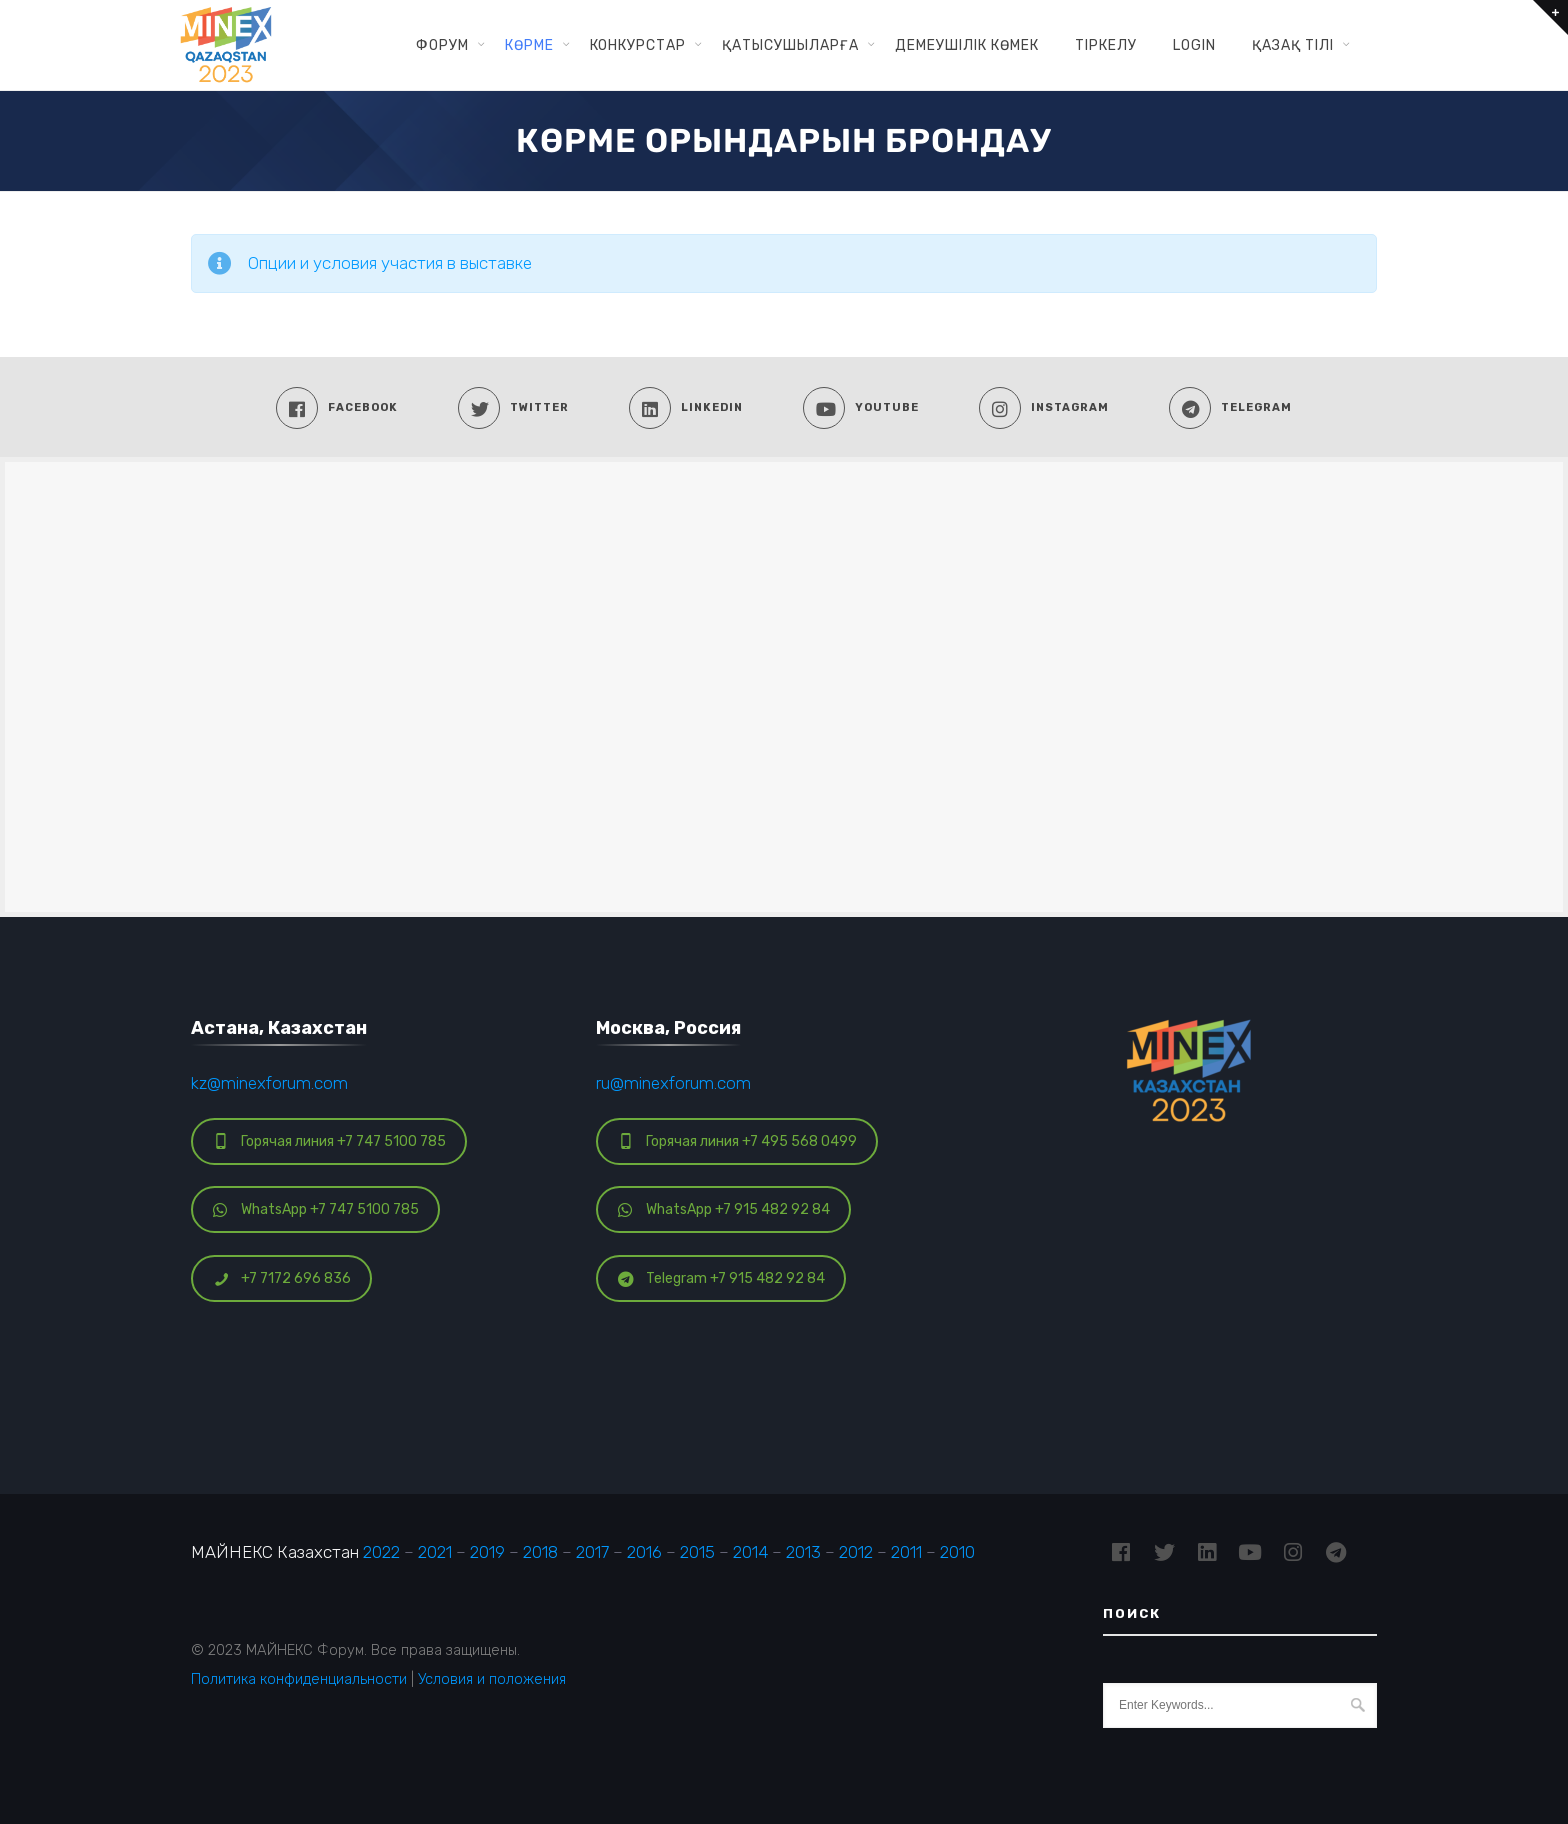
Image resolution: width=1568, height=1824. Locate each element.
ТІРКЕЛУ (1106, 45)
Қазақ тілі (1293, 45)
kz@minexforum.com (269, 1083)
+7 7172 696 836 (282, 1278)
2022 (381, 1552)
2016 (644, 1552)
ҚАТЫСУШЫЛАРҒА (790, 45)
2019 (487, 1552)
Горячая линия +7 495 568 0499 (737, 1141)
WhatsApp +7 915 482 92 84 (724, 1209)
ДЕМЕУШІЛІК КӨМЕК (967, 45)
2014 (750, 1552)
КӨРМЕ (529, 45)
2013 (803, 1552)
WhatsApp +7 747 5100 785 (316, 1209)
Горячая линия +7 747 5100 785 (329, 1141)
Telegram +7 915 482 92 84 (721, 1278)
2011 (906, 1552)
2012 (856, 1552)
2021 (435, 1552)
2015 (697, 1552)
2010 (957, 1552)
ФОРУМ (442, 45)
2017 (592, 1552)
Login (1194, 45)
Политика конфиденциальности (299, 1679)
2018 (540, 1552)
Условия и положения (492, 1679)
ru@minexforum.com (673, 1083)
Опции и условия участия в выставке (390, 263)
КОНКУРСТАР (638, 45)
